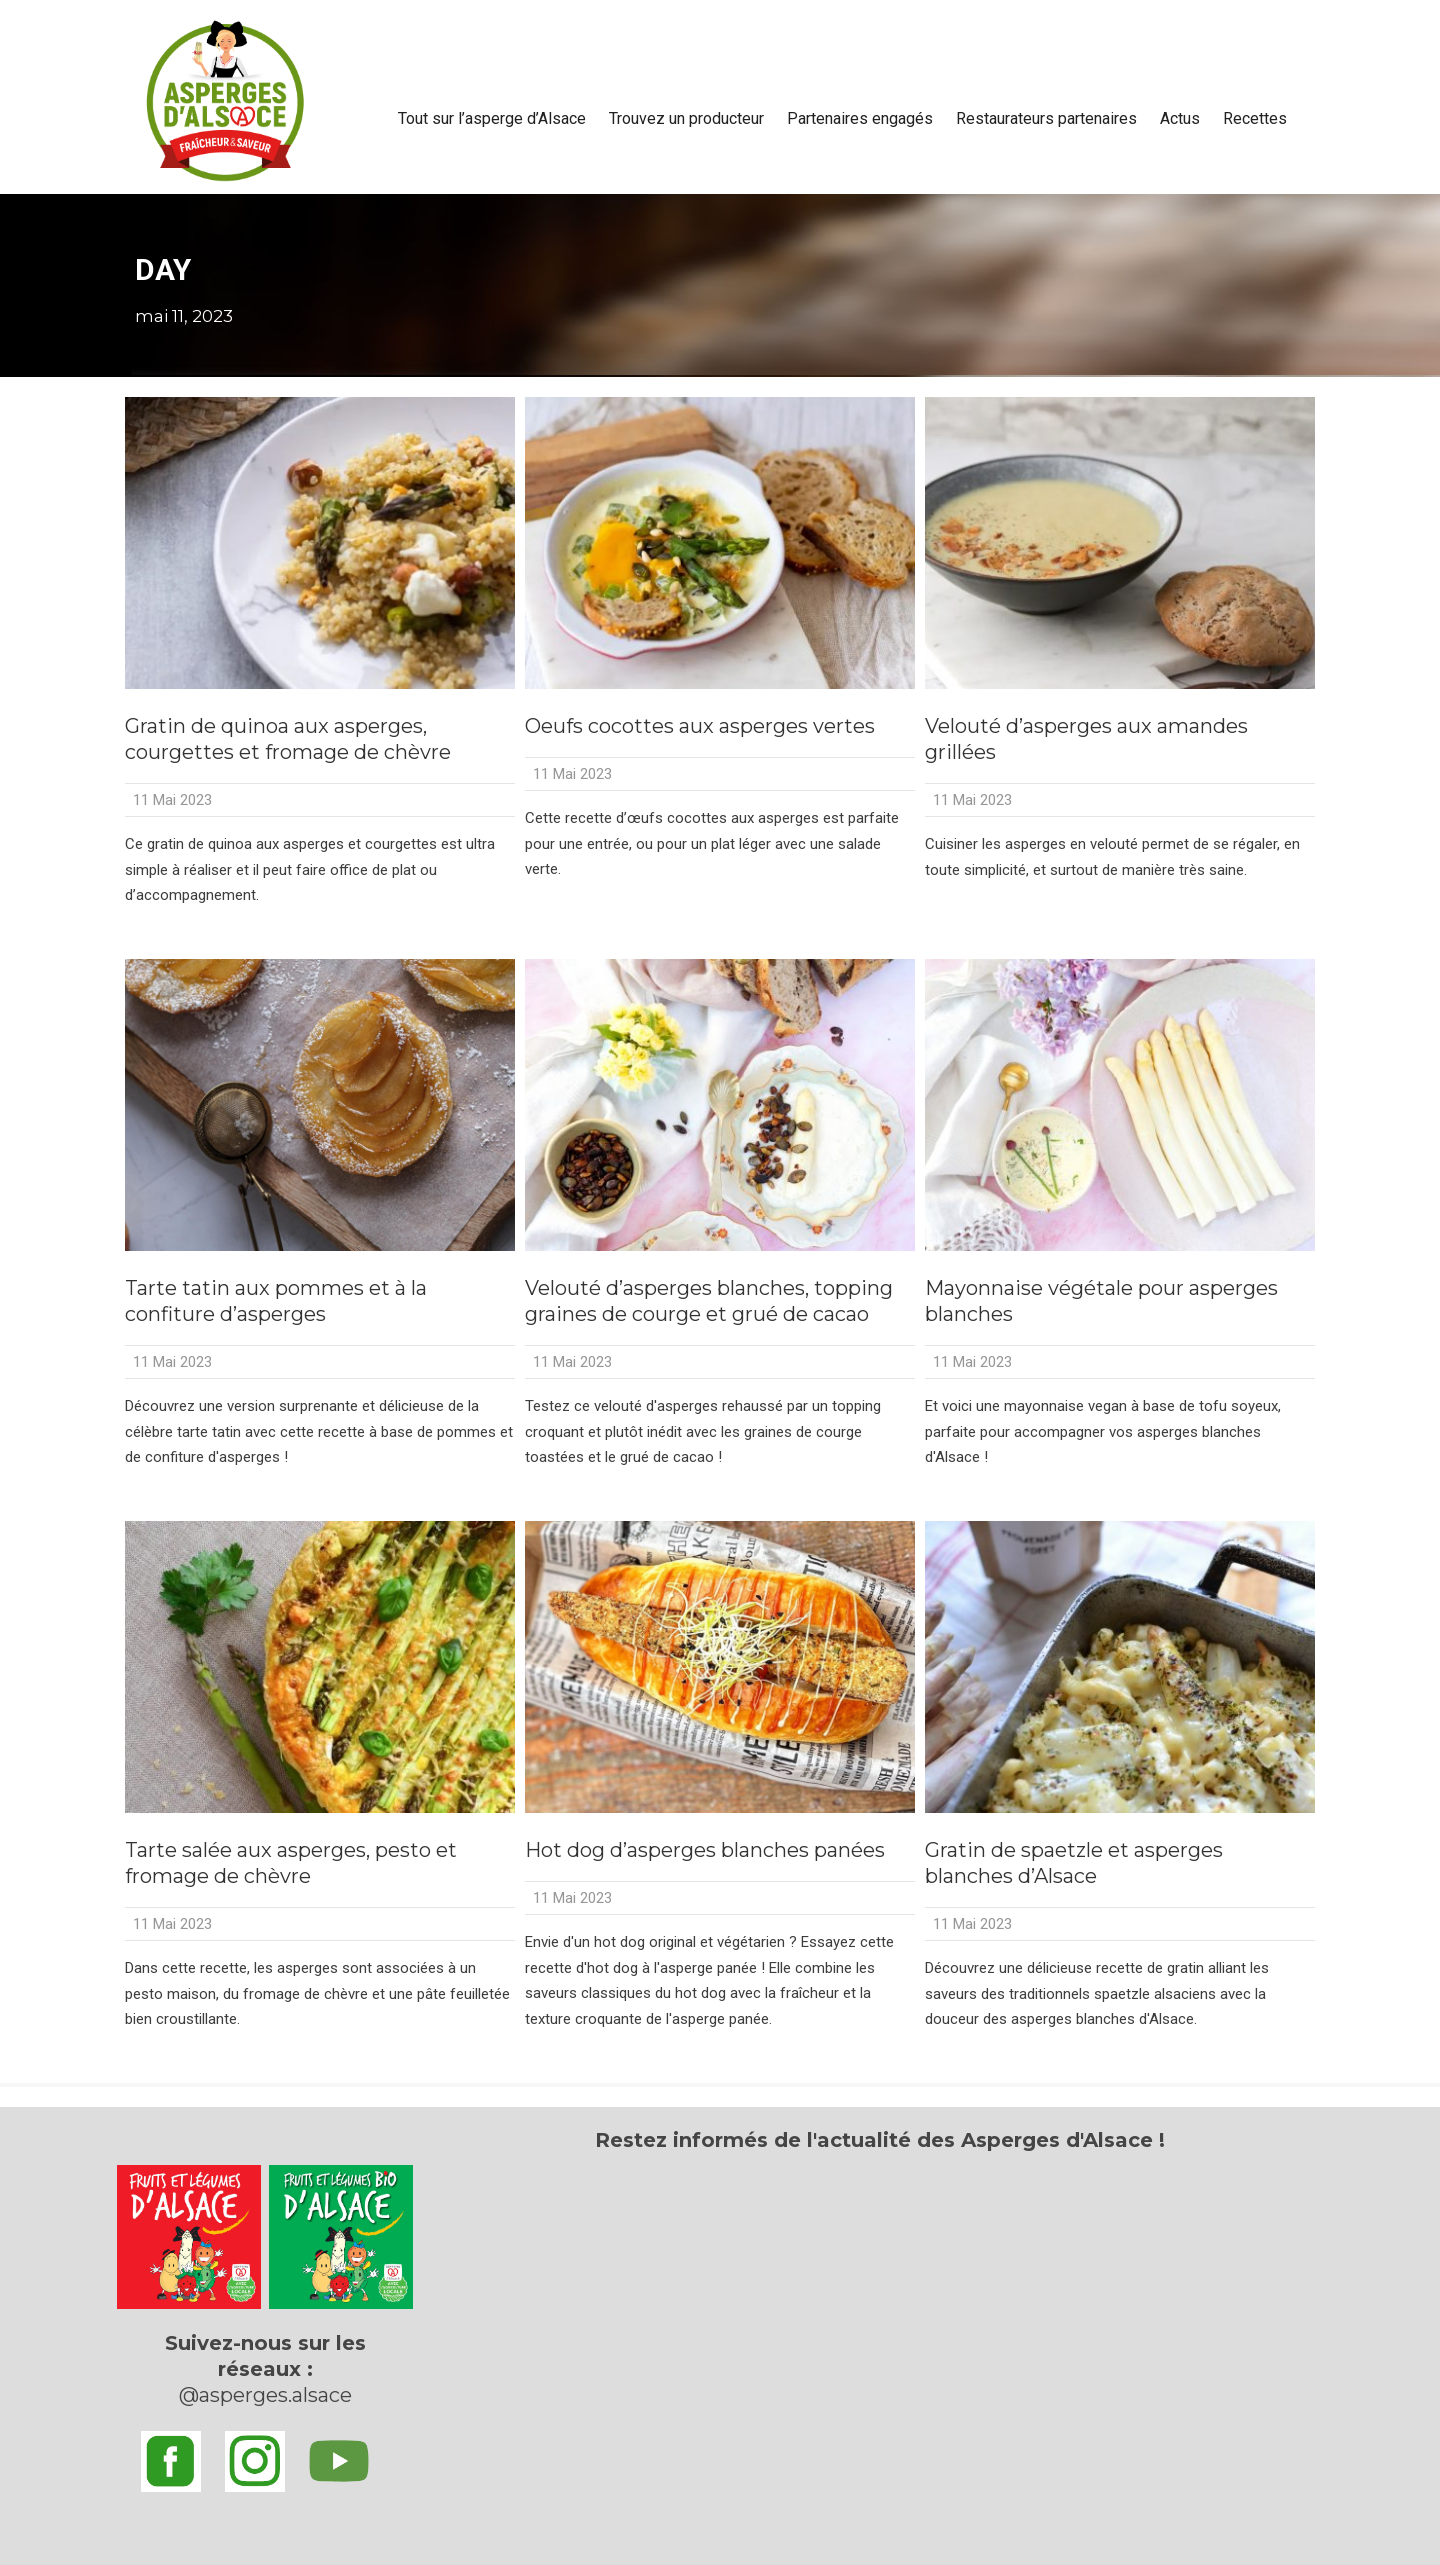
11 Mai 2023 (172, 800)
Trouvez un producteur (686, 118)
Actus (1180, 118)
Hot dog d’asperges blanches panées (705, 1850)
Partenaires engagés (860, 118)
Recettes (1255, 118)
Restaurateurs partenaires (1046, 118)
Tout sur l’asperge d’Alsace (492, 118)
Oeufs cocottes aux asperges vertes (700, 726)
